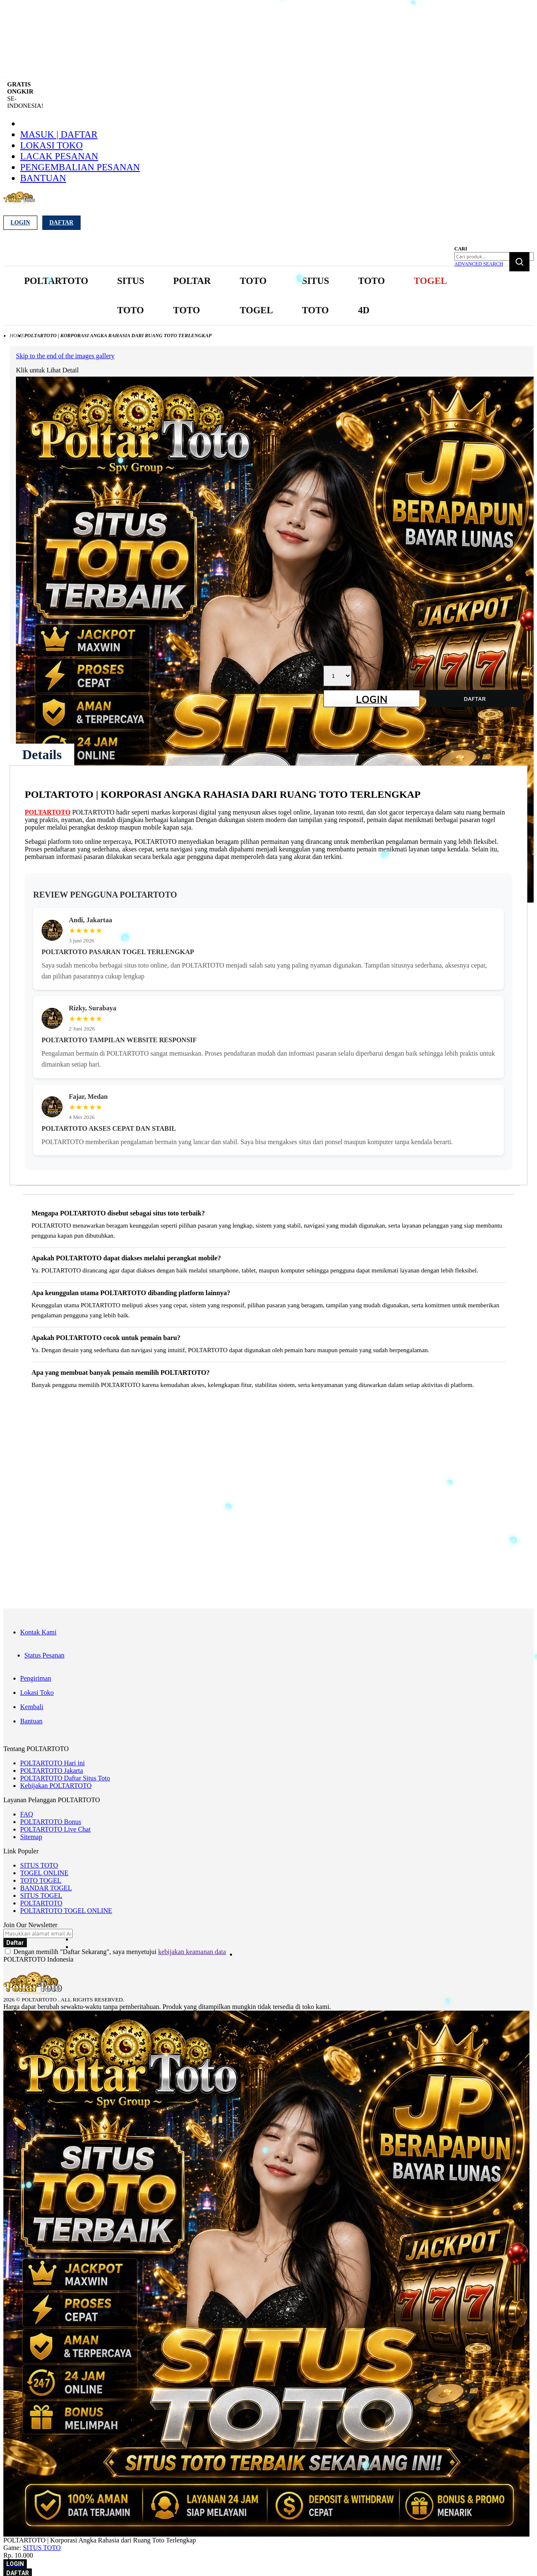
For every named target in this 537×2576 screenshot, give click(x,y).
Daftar (61, 222)
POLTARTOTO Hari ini (52, 1763)
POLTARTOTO (47, 812)
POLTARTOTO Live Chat (55, 1829)
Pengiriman (35, 1678)
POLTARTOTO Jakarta (51, 1770)
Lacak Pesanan (59, 156)
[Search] (519, 261)
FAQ (26, 1814)
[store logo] (27, 202)
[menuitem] (56, 281)
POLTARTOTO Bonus (50, 1821)
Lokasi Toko (51, 145)
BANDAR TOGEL (46, 1888)
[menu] (236, 295)
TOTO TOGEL (40, 1880)
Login (20, 222)
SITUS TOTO (39, 1865)
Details (42, 754)
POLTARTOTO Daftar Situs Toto (65, 1778)
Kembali (31, 1706)
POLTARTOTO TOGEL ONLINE (66, 1910)
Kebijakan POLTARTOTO (55, 1785)
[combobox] (494, 256)
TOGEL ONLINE (44, 1872)
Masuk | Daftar (58, 134)
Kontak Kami (38, 1632)
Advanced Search (478, 264)
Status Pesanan (44, 1655)
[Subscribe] (15, 1942)
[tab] (42, 754)
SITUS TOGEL (41, 1895)
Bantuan (43, 178)
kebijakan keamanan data (192, 1951)
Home (17, 335)
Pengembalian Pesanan (80, 167)
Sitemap (31, 1836)
